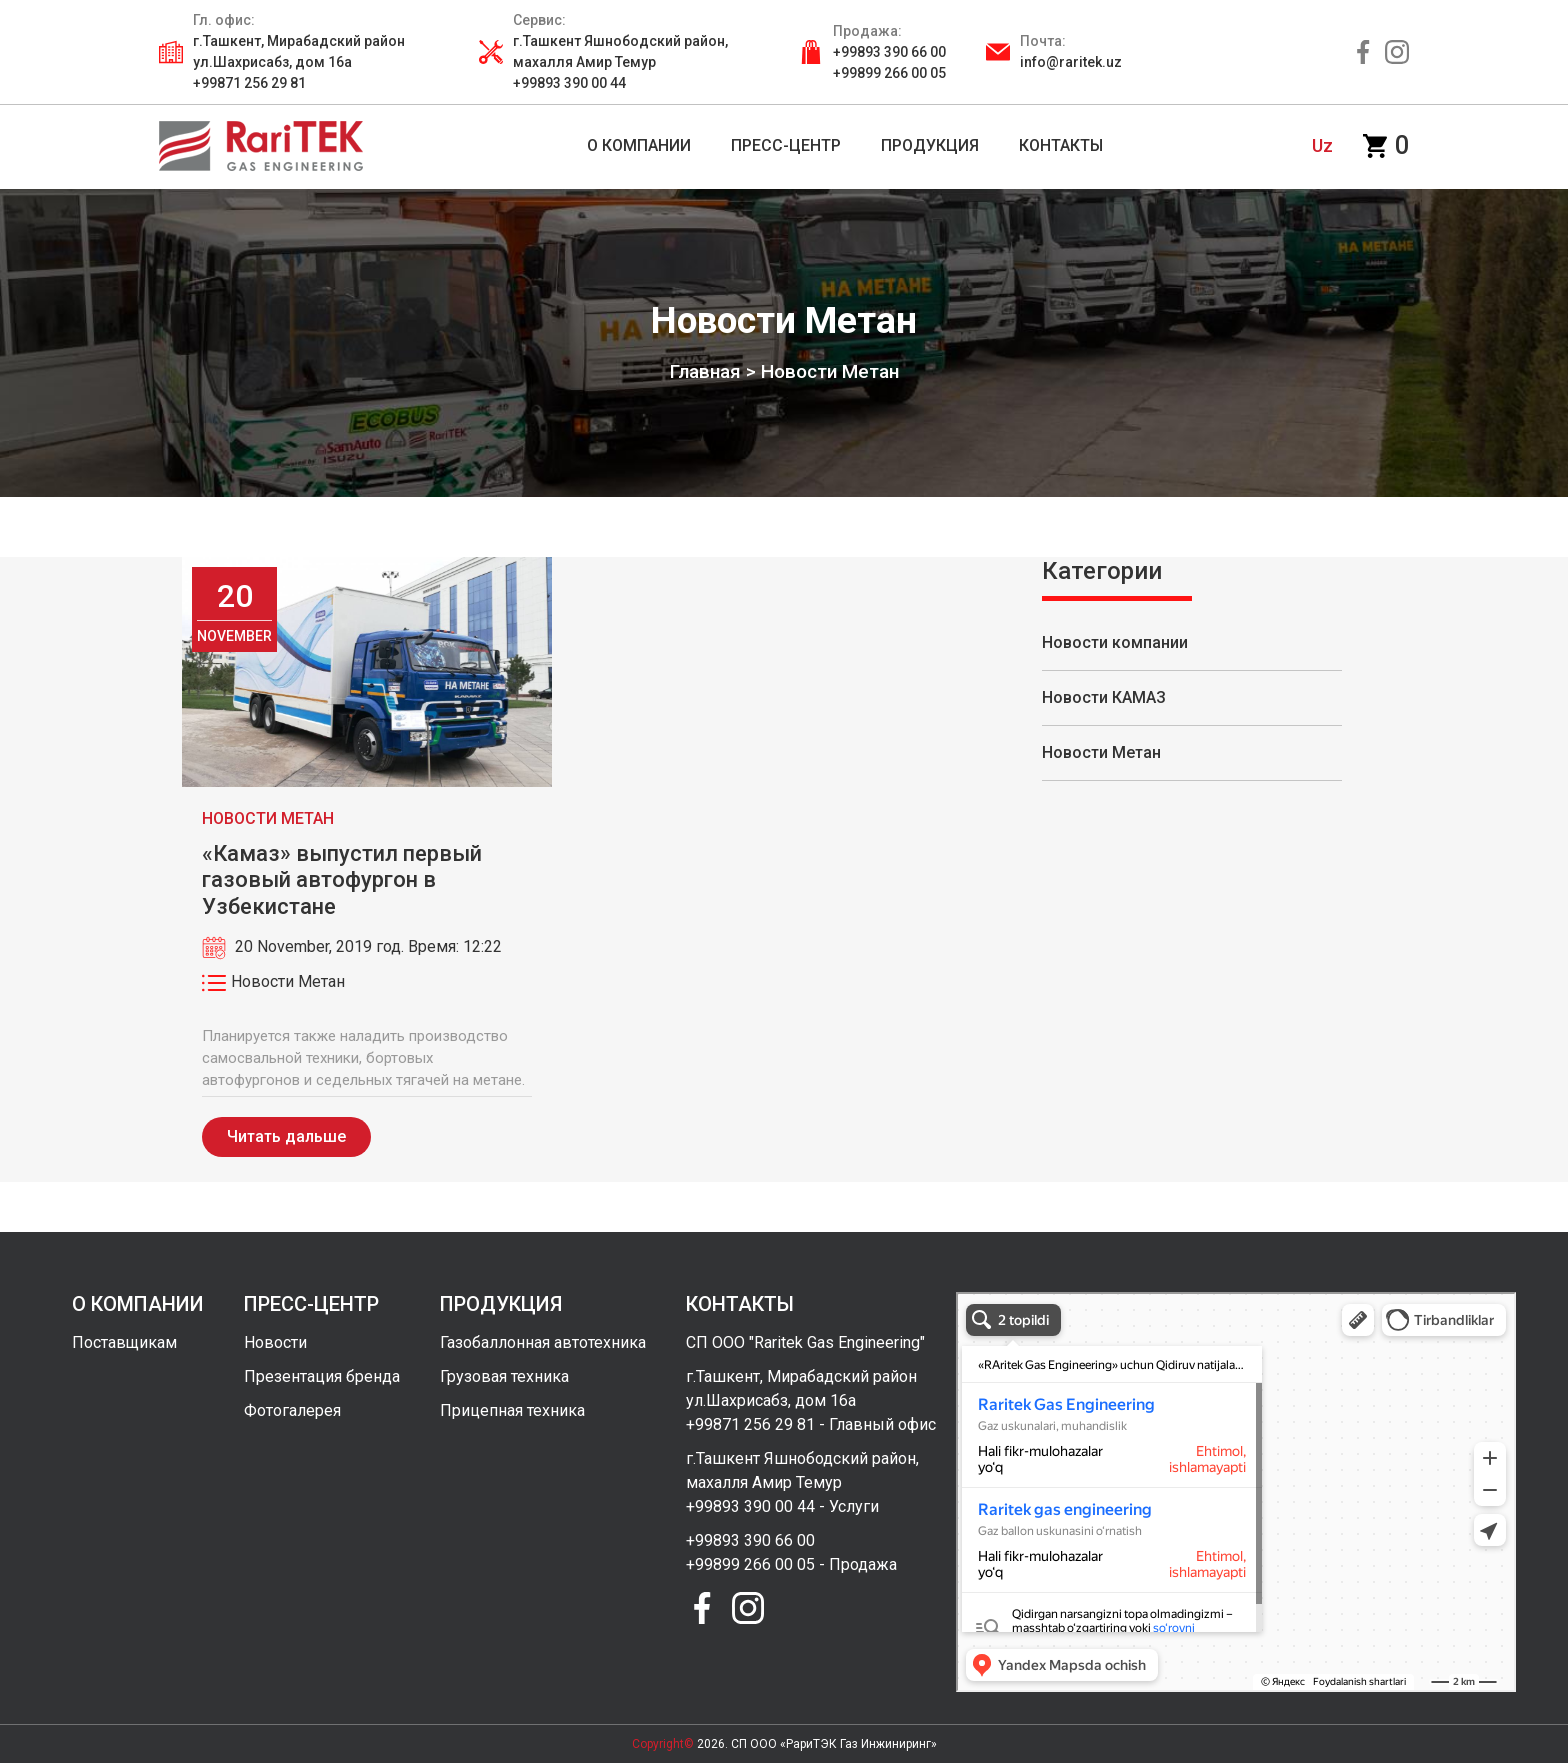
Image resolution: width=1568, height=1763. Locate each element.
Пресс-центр (786, 145)
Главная (705, 371)
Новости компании (1115, 642)
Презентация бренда (322, 1376)
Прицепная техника (512, 1410)
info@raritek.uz (1071, 62)
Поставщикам (124, 1342)
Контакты (1061, 145)
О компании (639, 145)
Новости (275, 1342)
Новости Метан (1101, 752)
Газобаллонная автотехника (543, 1342)
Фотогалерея (292, 1410)
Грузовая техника (504, 1376)
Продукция (930, 145)
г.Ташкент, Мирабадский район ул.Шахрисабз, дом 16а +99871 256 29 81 (299, 62)
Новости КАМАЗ (1104, 697)
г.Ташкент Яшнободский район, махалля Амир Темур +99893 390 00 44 (620, 62)
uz (1322, 145)
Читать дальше (286, 1136)
